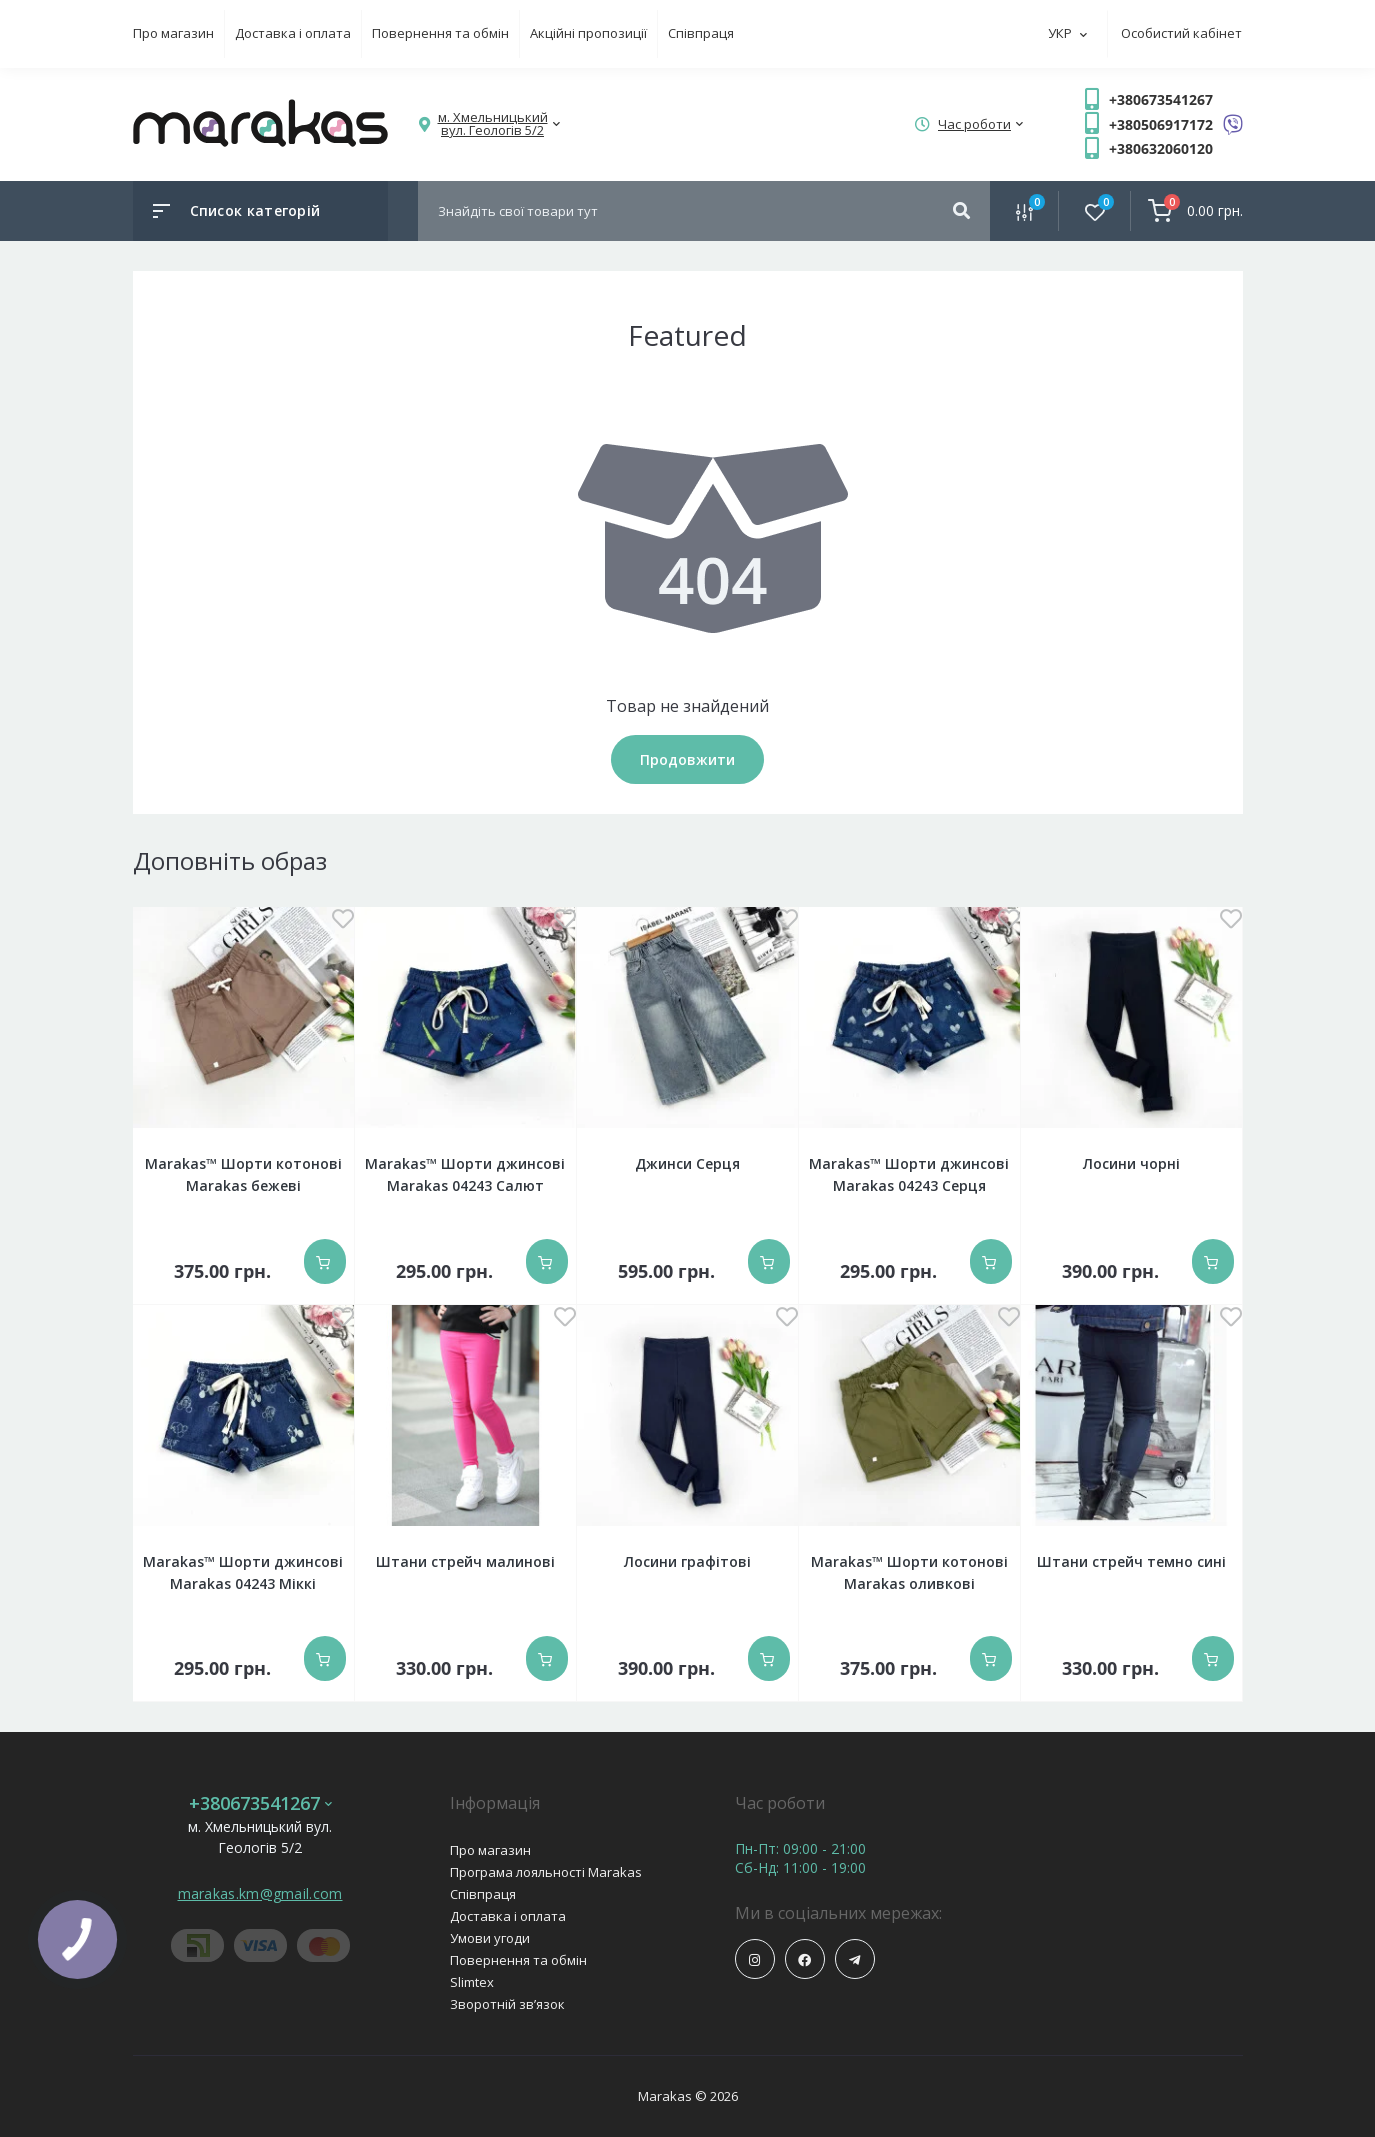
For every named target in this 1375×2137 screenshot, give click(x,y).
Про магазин (173, 33)
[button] (493, 124)
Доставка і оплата (293, 33)
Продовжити (687, 759)
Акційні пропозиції (588, 33)
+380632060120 (1161, 148)
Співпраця (701, 33)
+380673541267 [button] (260, 1803)
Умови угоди (490, 1938)
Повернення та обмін (440, 33)
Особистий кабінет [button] (1181, 33)
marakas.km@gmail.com (260, 1893)
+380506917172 (1161, 124)
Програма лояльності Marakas (546, 1872)
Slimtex (472, 1982)
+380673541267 (1161, 99)
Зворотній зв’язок (507, 2004)
